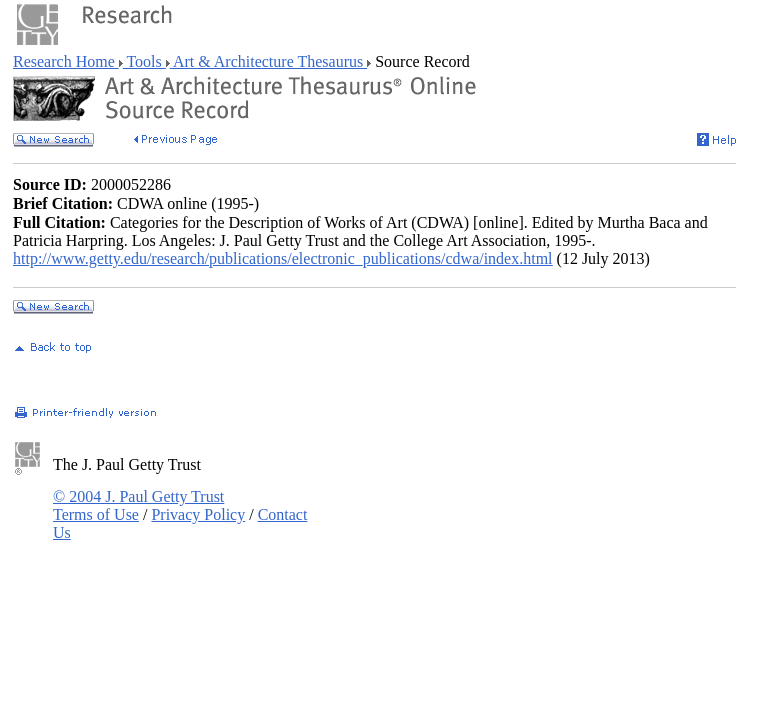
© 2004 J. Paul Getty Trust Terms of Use (138, 505)
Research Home (66, 61)
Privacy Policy (198, 514)
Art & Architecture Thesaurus (268, 61)
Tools (144, 61)
